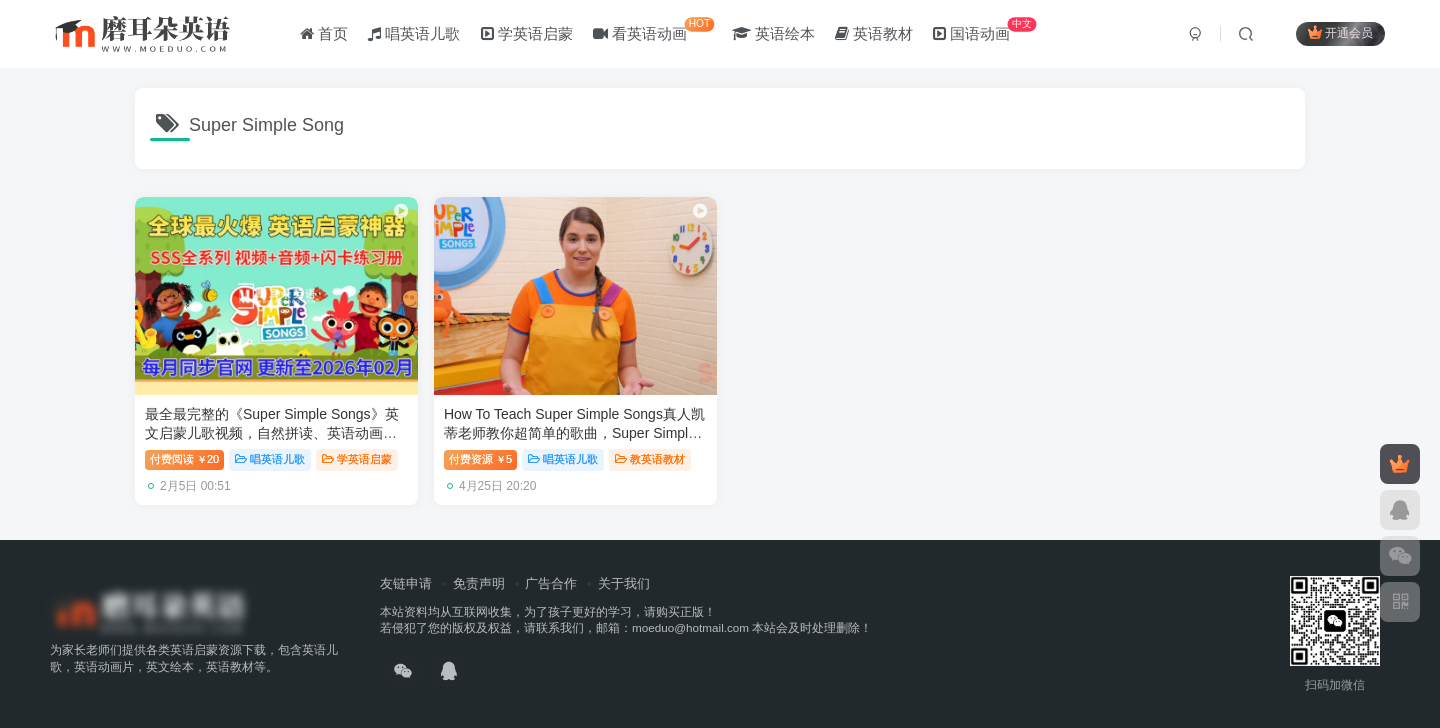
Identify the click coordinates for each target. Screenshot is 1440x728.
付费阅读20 (184, 458)
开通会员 (1340, 32)
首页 (324, 33)
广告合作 (551, 581)
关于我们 (624, 581)
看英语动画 (653, 29)
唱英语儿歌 (414, 33)
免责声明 (479, 581)
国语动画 (984, 29)
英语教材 (874, 33)
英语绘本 (773, 33)
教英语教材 (647, 458)
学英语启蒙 (527, 33)
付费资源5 (478, 458)
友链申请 (406, 581)
